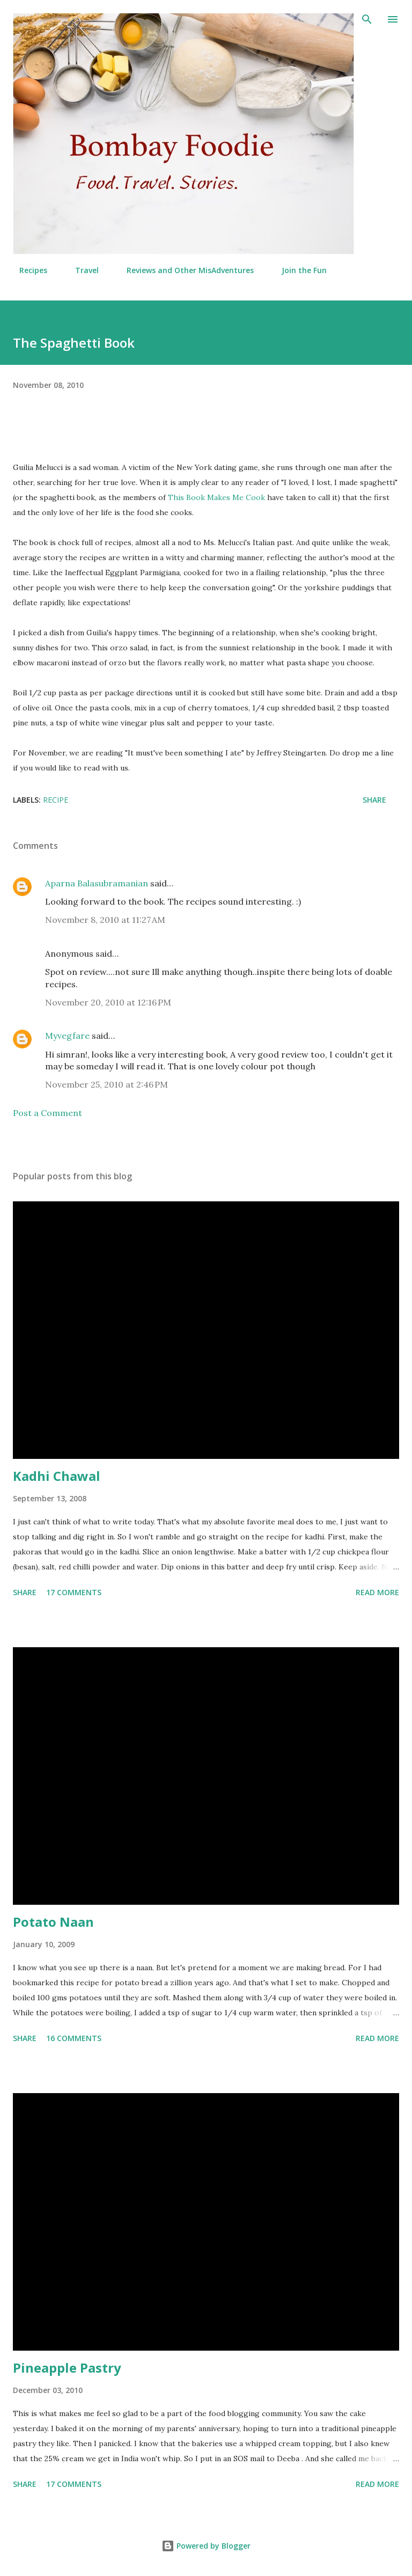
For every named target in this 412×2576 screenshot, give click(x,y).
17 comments (73, 1592)
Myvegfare (67, 1035)
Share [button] (374, 800)
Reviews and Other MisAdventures (183, 270)
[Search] (366, 19)
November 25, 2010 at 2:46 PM (106, 1084)
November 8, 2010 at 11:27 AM (105, 919)
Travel (80, 270)
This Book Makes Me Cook (216, 497)
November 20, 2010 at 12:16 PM (108, 1002)
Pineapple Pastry (67, 2367)
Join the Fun (297, 270)
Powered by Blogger (206, 2546)
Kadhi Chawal (56, 1476)
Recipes (27, 270)
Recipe (55, 800)
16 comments (73, 2038)
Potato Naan (53, 1922)
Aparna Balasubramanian (96, 883)
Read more (377, 1592)
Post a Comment (47, 1112)
